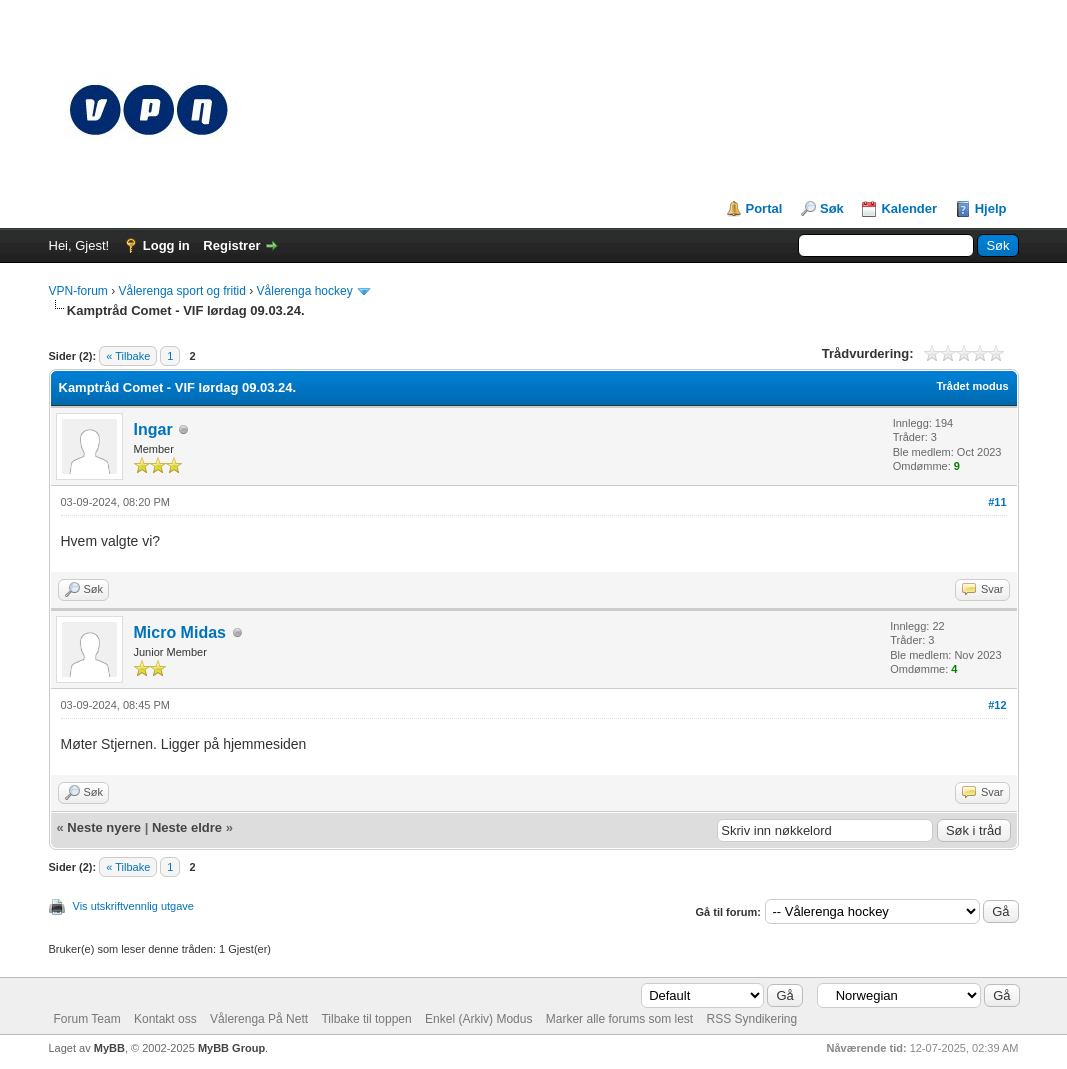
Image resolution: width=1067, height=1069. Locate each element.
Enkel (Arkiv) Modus (478, 1019)
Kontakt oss (165, 1019)
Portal (764, 208)
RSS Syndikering (752, 1019)
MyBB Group (231, 1048)
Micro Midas (180, 632)
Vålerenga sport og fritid (182, 291)
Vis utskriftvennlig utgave (133, 906)
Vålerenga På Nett (259, 1019)
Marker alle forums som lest (619, 1019)
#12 (997, 705)
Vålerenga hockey (305, 291)
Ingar (153, 429)
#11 (997, 502)
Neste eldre (187, 827)
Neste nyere (104, 827)
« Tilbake (128, 356)
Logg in (166, 245)
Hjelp (991, 208)
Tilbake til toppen (366, 1019)
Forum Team (87, 1019)
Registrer (231, 245)
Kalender (909, 208)
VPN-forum (78, 291)
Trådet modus (972, 386)
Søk (832, 208)
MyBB (109, 1048)
